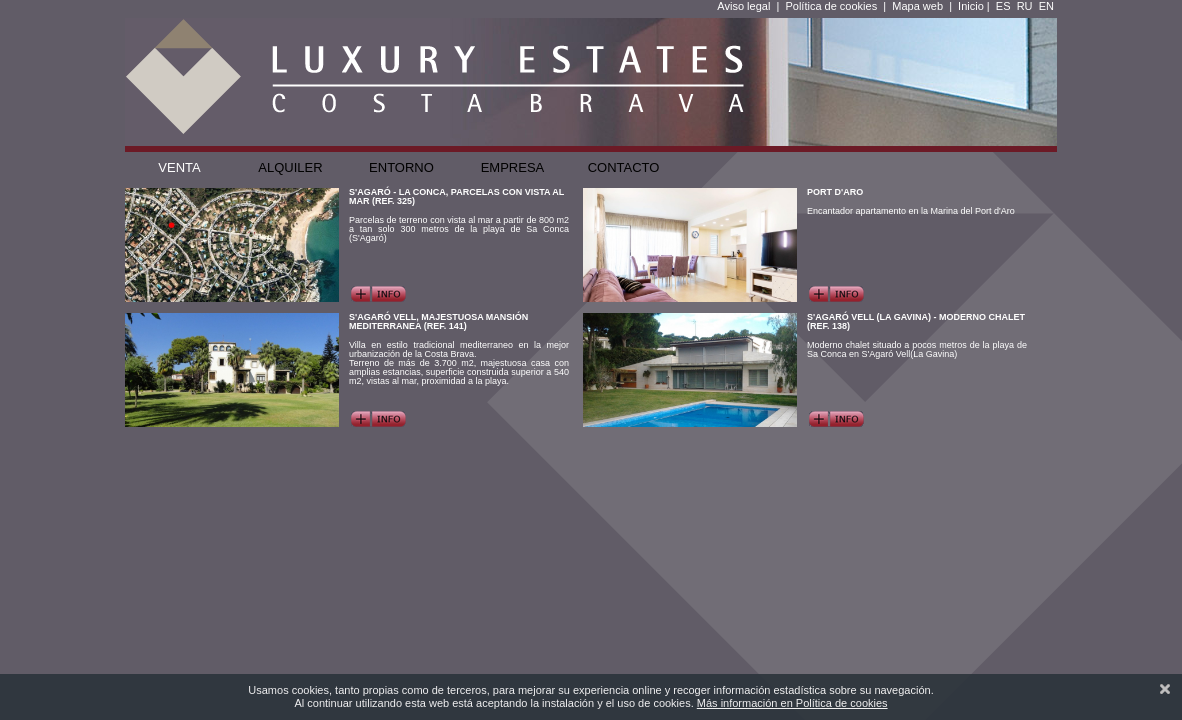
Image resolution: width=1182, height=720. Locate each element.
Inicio (971, 6)
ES (1003, 6)
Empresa (513, 167)
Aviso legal (743, 6)
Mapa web (917, 6)
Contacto (624, 167)
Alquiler (290, 167)
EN (1046, 6)
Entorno (401, 167)
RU (1025, 6)
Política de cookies (831, 6)
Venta (179, 167)
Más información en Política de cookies (792, 703)
